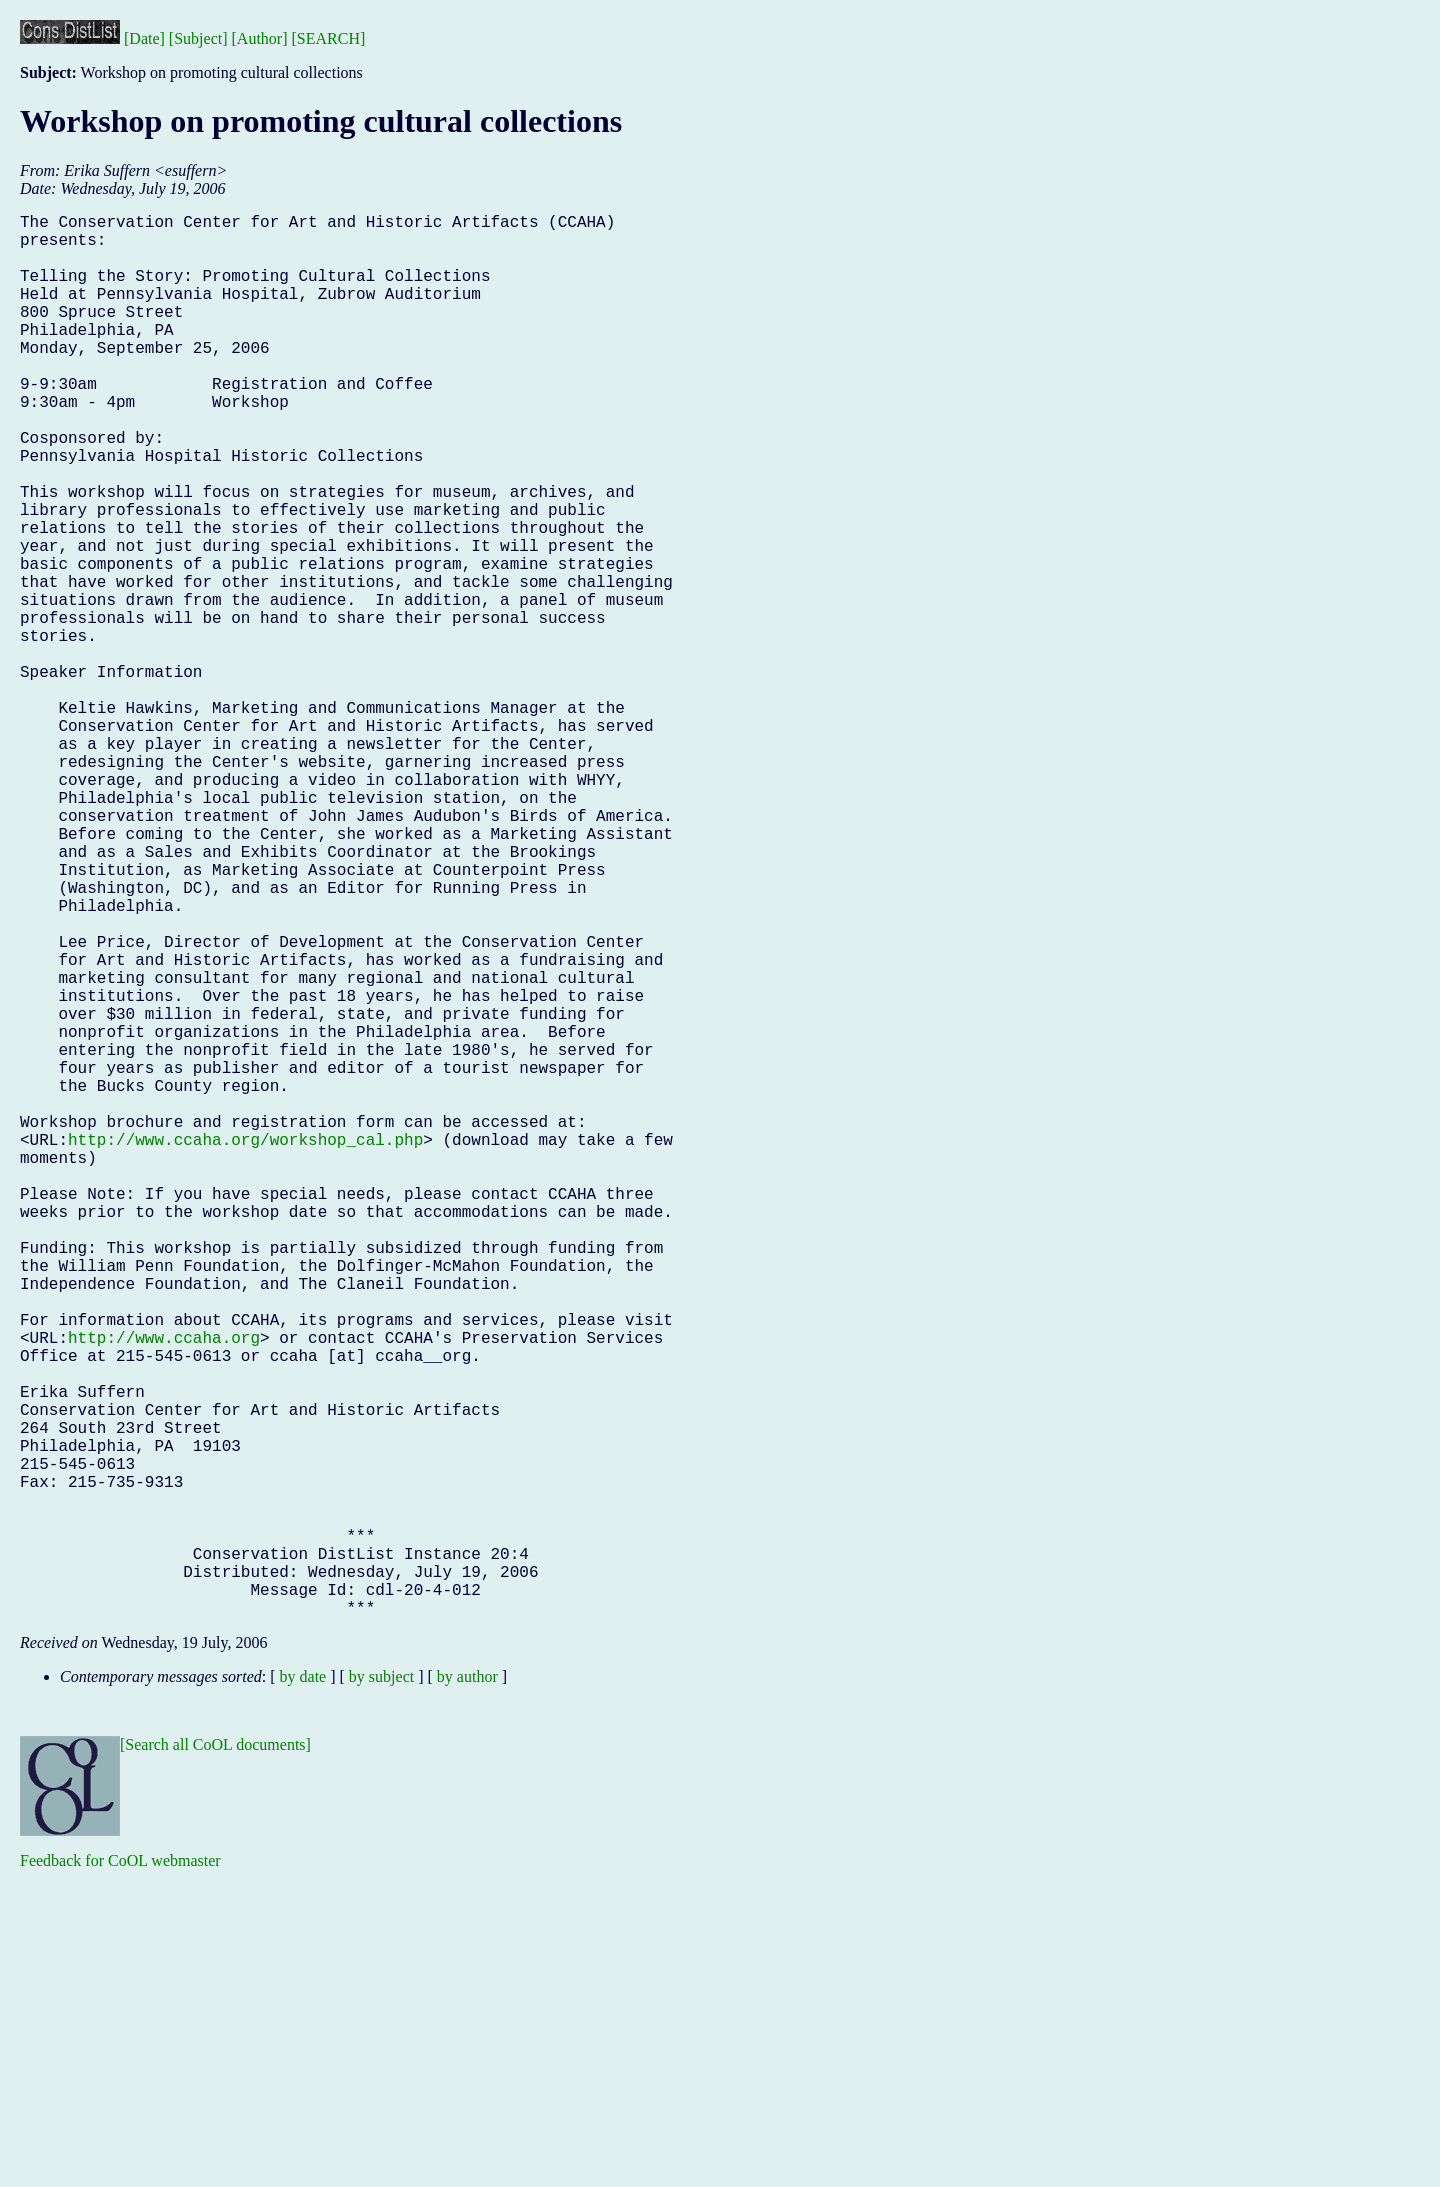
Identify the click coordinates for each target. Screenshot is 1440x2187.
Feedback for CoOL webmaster (120, 2172)
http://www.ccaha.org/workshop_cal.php (245, 1347)
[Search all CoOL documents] (215, 2056)
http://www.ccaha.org (164, 1589)
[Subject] (198, 38)
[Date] (144, 38)
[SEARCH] (329, 38)
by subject (381, 1988)
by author (467, 1988)
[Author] (260, 38)
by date (303, 1988)
